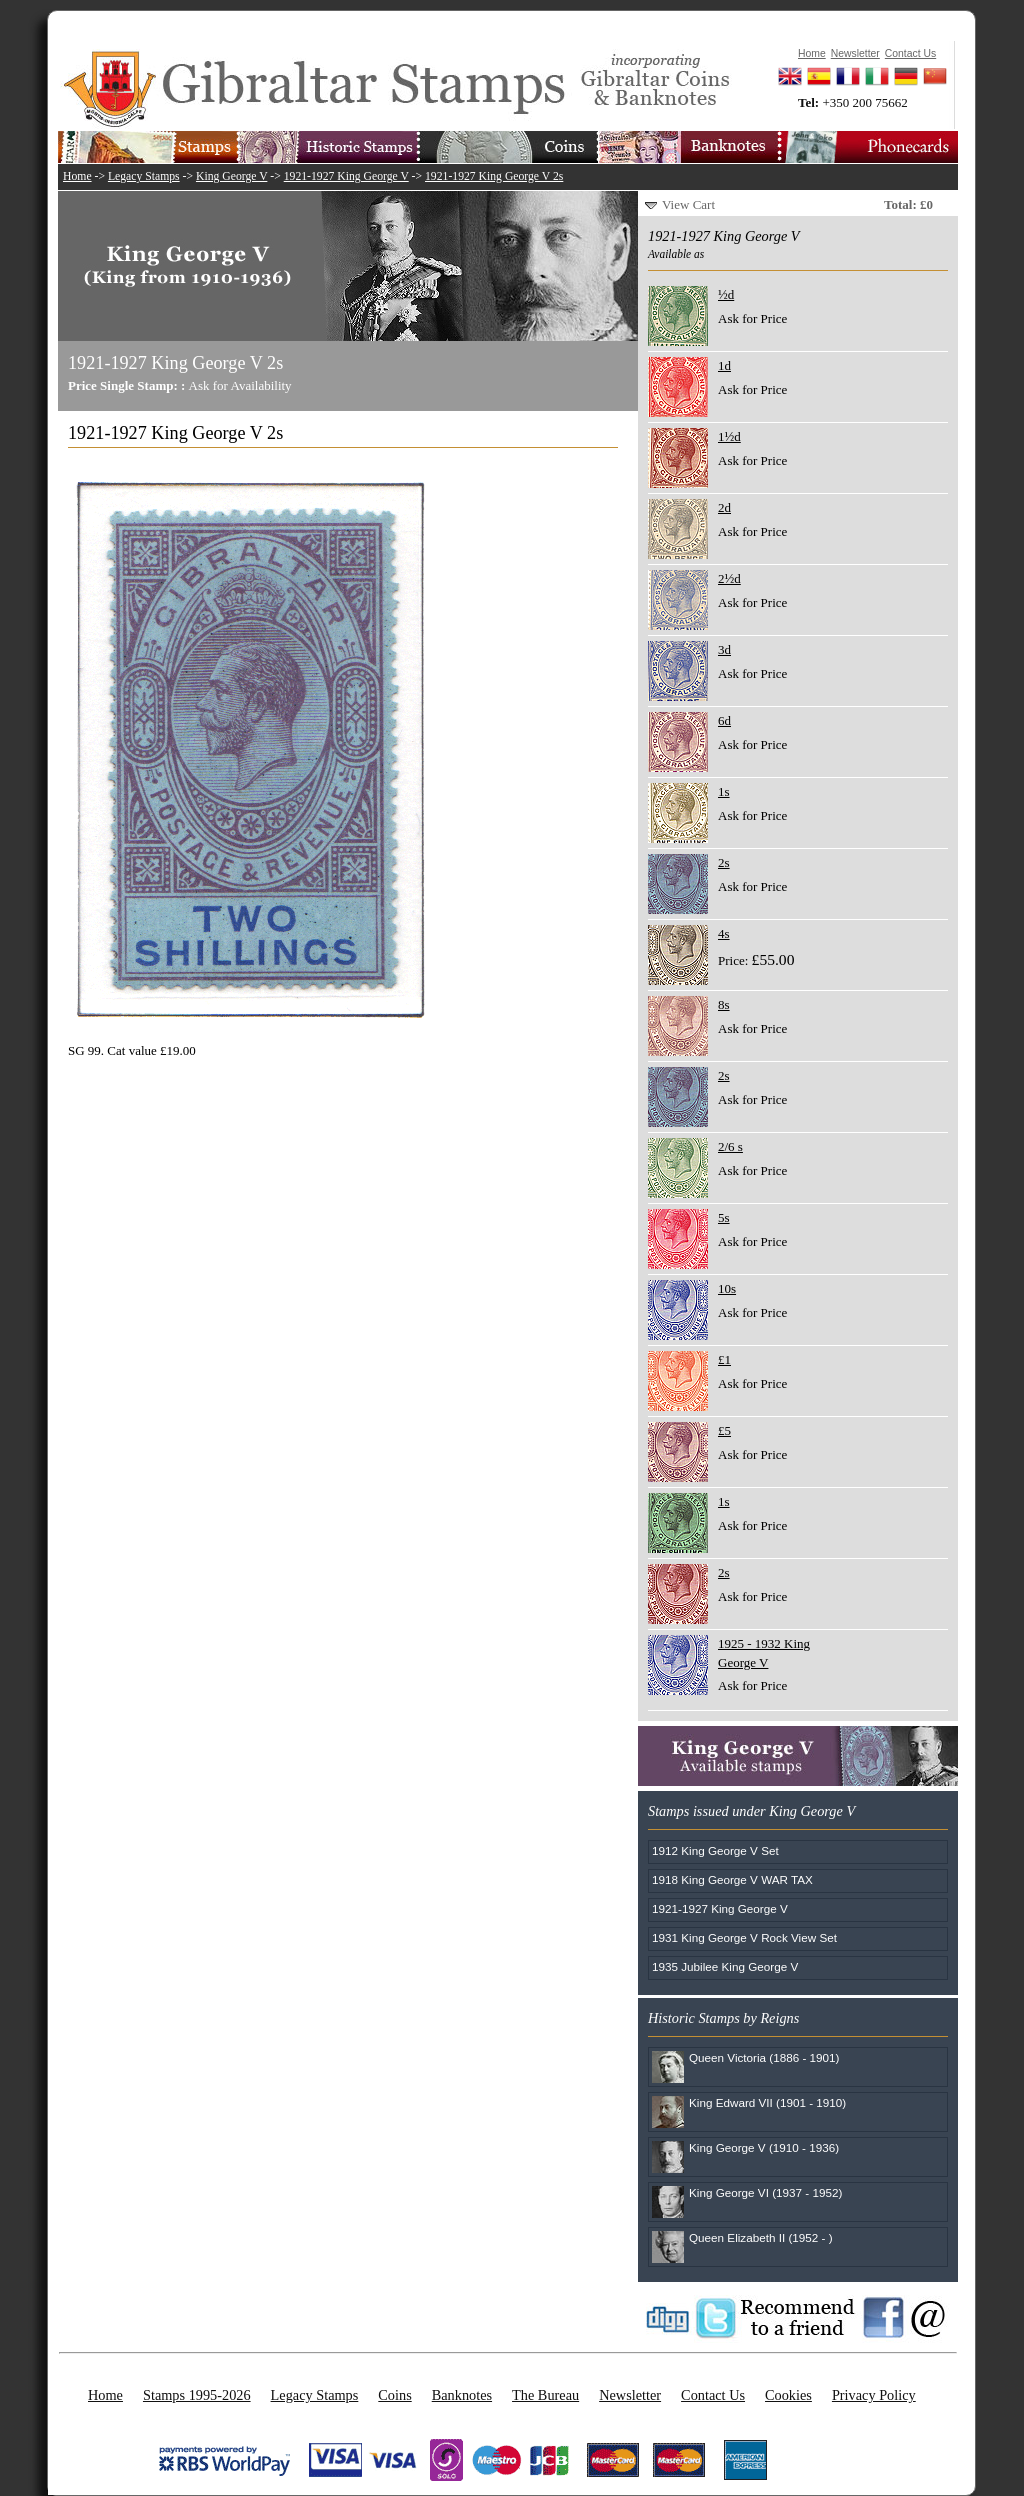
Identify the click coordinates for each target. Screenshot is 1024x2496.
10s (727, 1288)
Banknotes (462, 2395)
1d (724, 365)
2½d (729, 578)
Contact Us (713, 2395)
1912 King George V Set (715, 1850)
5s (724, 1217)
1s (724, 791)
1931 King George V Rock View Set (744, 1937)
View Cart (688, 204)
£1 (724, 1359)
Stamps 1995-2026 (197, 2395)
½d (726, 294)
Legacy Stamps (144, 176)
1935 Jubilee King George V (725, 1966)
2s (724, 862)
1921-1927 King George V (346, 176)
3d (724, 649)
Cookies (788, 2395)
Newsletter (630, 2395)
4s (724, 933)
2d (724, 507)
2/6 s (730, 1146)
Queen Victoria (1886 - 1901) (764, 2057)
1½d (729, 436)
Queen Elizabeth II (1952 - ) (761, 2237)
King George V (231, 176)
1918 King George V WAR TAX (732, 1879)
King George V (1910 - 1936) (764, 2147)
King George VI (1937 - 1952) (765, 2192)
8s (724, 1004)
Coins (394, 2395)
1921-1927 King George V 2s (494, 176)
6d (724, 720)
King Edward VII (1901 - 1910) (767, 2102)
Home (77, 176)
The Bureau (545, 2395)
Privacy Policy (874, 2395)
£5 (724, 1430)
